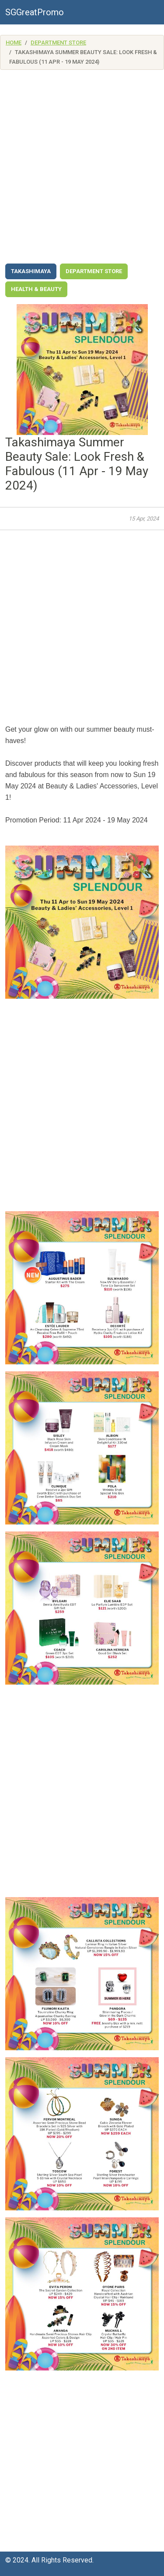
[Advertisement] (82, 169)
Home (13, 42)
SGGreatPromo (34, 12)
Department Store (58, 42)
